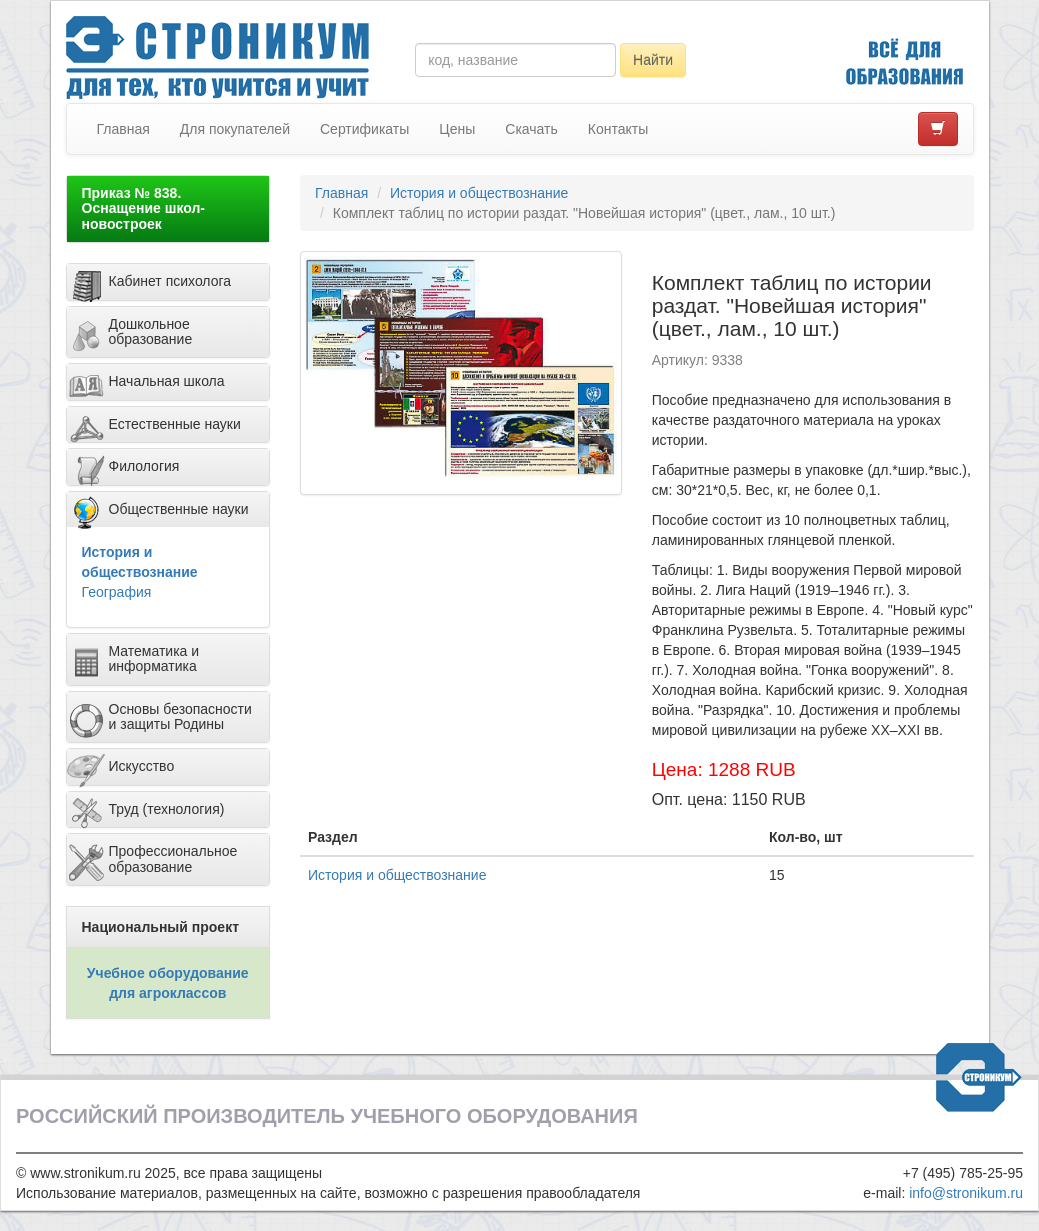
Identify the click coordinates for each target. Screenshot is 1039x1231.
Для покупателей (235, 129)
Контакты (618, 129)
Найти (653, 60)
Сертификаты (364, 129)
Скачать (531, 129)
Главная (123, 129)
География (117, 592)
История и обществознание (479, 193)
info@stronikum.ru (966, 1193)
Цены (457, 129)
